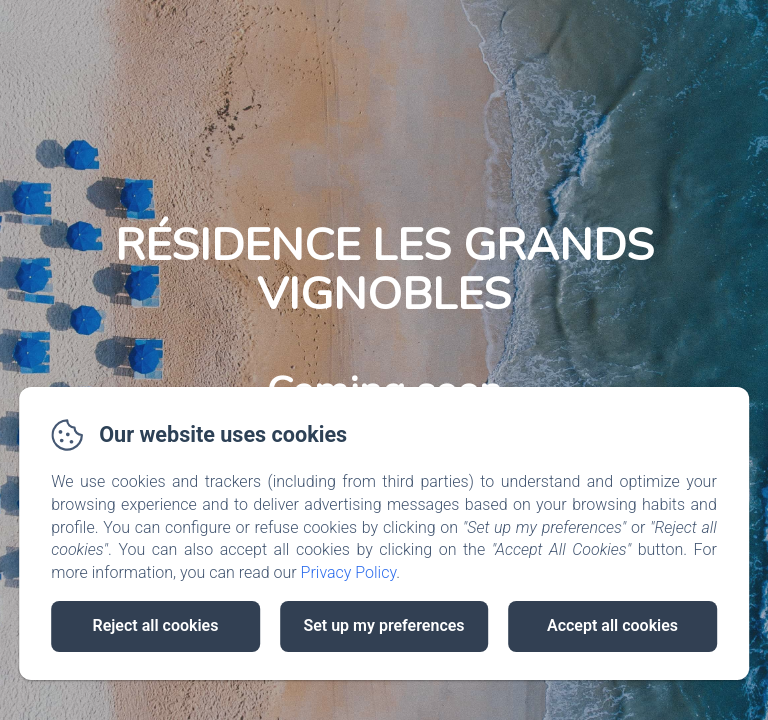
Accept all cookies (612, 625)
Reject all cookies (156, 625)
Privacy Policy (349, 572)
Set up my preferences (383, 625)
